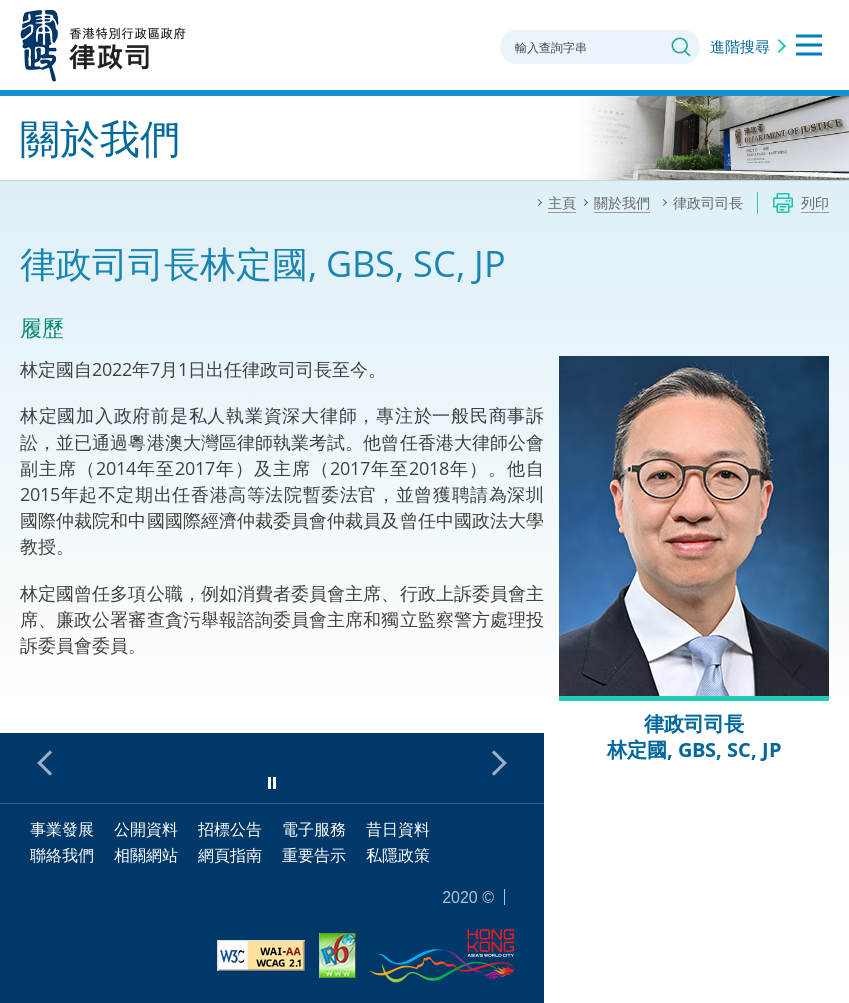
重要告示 (314, 855)
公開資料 (146, 829)
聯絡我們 (62, 855)
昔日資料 (398, 829)
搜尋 (681, 47)
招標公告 (230, 829)
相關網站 (146, 855)
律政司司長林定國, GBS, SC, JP (694, 736)
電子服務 (314, 829)
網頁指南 (230, 855)
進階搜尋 (740, 46)
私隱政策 (398, 855)
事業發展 (62, 829)
